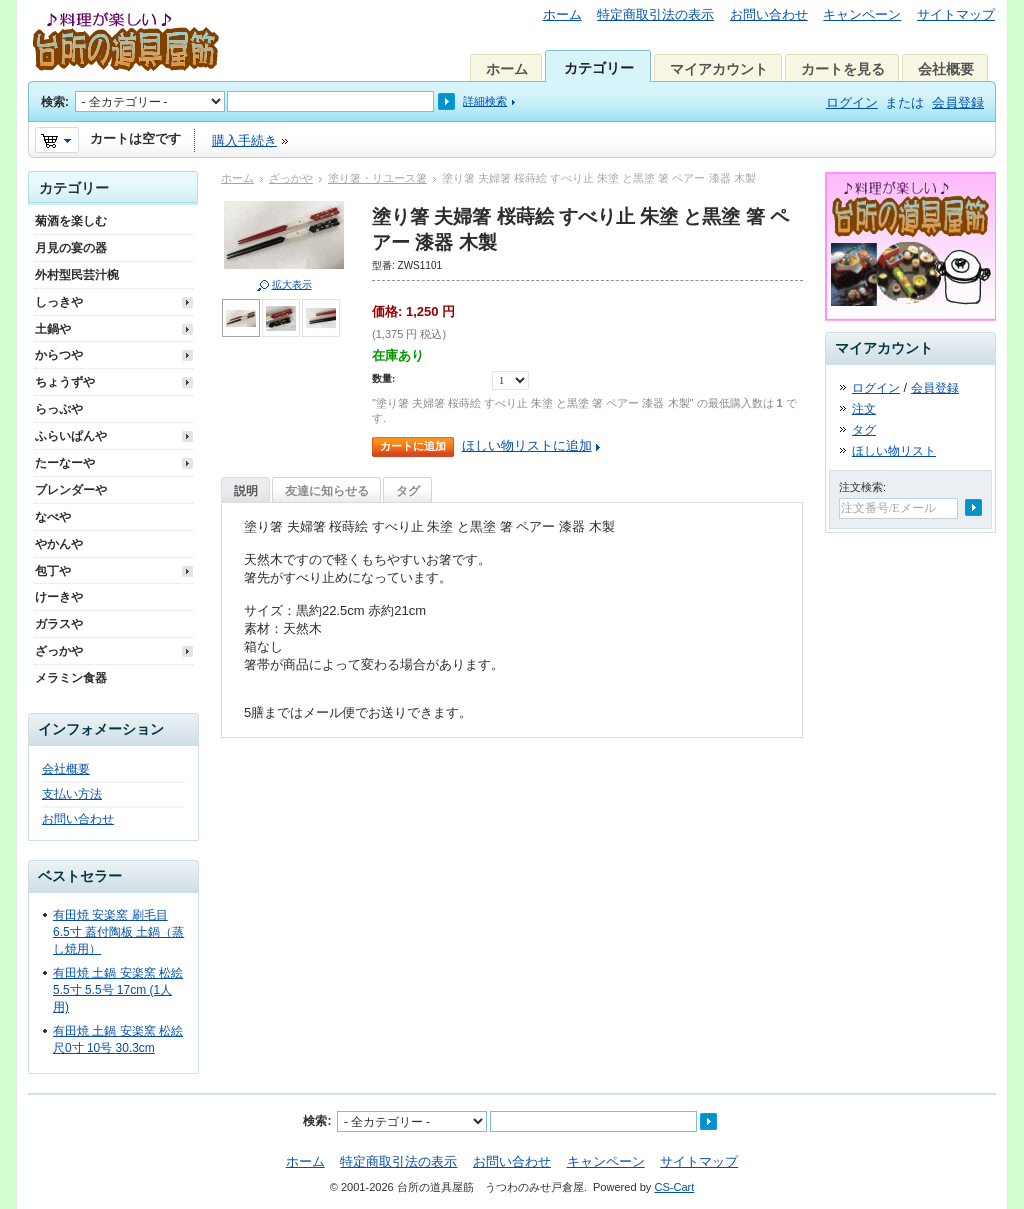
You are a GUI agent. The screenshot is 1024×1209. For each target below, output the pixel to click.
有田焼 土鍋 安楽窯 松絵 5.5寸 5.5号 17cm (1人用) (118, 990)
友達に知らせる (327, 491)
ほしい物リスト (894, 451)
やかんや (59, 544)
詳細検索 (485, 101)
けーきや (59, 597)
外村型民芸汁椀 (77, 275)
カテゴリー (599, 68)
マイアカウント (719, 69)
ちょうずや (65, 382)
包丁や (53, 571)
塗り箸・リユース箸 (377, 178)
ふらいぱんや (71, 436)
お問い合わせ (769, 14)
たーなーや (65, 463)
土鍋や (53, 329)
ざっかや (291, 178)
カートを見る (843, 69)
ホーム (562, 14)
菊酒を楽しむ (71, 221)
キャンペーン (862, 14)
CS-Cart (674, 1187)
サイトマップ (956, 14)
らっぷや (59, 409)
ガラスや (59, 624)
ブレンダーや (71, 490)
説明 (246, 491)
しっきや (59, 302)
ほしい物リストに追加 (527, 445)
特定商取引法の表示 (655, 14)
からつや (59, 355)
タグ (408, 491)
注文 (864, 409)
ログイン (852, 102)
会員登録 (958, 102)
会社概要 (946, 69)
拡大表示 (292, 284)
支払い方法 (72, 794)
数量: (383, 378)
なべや (53, 517)
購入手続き (244, 140)
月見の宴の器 (71, 248)
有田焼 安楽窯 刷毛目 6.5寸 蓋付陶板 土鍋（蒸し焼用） (118, 932)
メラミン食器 (71, 678)
